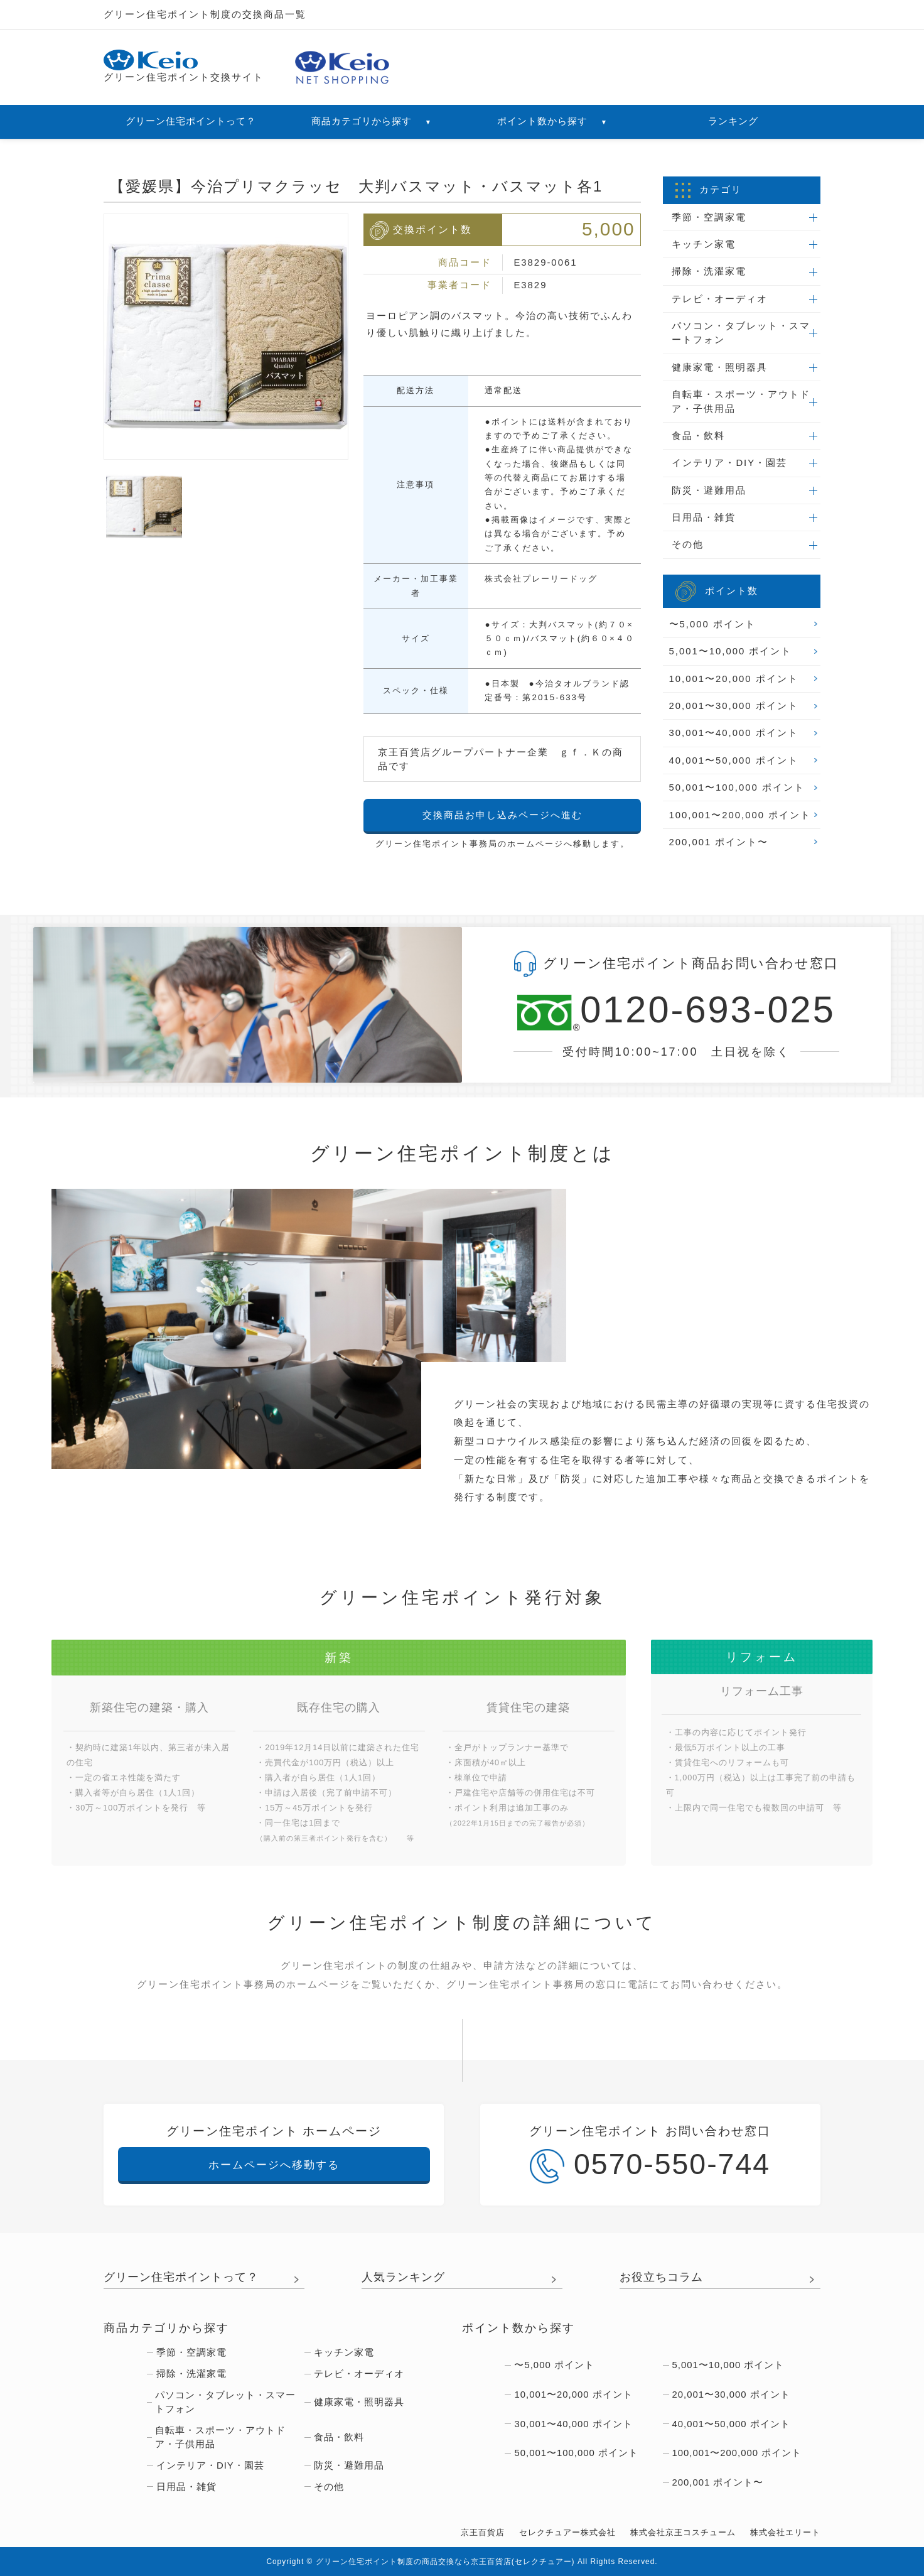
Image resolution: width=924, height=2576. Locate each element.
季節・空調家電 (709, 217)
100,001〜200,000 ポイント (740, 815)
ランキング (733, 121)
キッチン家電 (704, 244)
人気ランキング (403, 2277)
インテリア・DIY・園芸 (729, 463)
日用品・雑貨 (704, 517)
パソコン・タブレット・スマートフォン (741, 333)
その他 (688, 544)
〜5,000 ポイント (712, 624)
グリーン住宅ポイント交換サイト (184, 66)
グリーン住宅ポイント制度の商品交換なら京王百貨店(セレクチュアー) (445, 2561)
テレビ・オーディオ (720, 299)
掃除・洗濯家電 (709, 271)
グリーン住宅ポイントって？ (191, 121)
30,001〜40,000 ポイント (733, 733)
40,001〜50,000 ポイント (733, 760)
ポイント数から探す (552, 121)
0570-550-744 (650, 2166)
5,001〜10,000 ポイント (730, 651)
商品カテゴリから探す (371, 121)
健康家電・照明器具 (720, 367)
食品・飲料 (698, 436)
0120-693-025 (676, 1011)
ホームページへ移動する (274, 2164)
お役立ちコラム (661, 2277)
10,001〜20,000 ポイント (733, 679)
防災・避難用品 (709, 490)
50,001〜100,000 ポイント (737, 787)
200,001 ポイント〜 (719, 842)
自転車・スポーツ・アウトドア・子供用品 (741, 401)
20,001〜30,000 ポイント (733, 706)
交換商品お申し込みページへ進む (502, 815)
